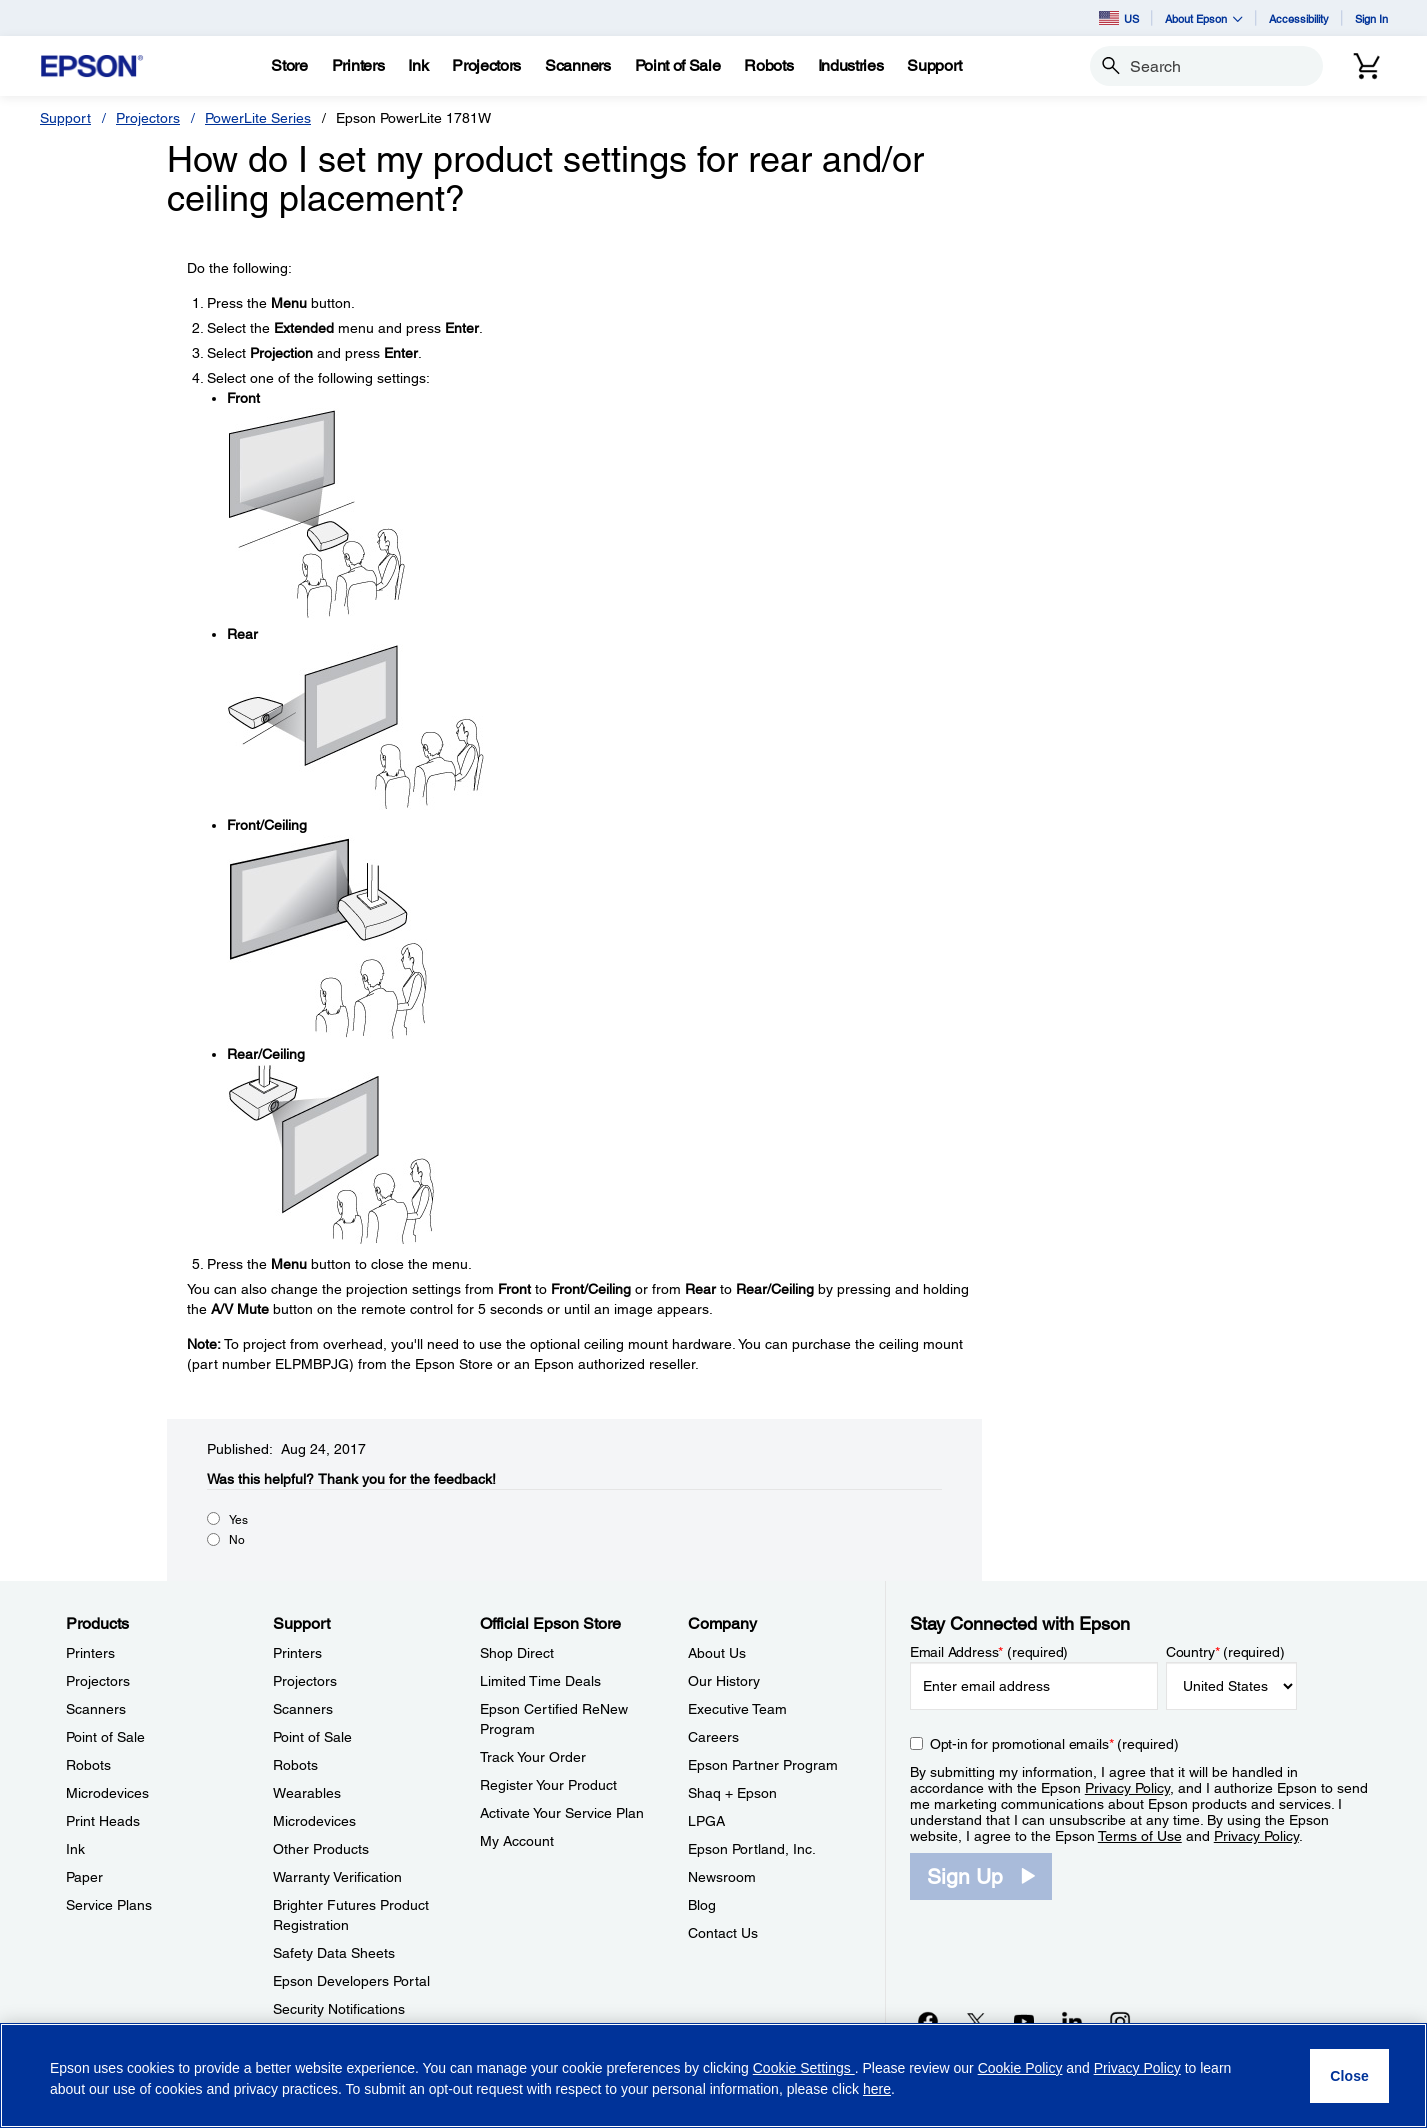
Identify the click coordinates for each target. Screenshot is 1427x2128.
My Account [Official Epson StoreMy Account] (517, 1841)
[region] (713, 2075)
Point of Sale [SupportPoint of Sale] (312, 1737)
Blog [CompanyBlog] (702, 1905)
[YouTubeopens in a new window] (1024, 2021)
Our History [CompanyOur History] (724, 1681)
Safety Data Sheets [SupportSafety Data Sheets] (334, 1953)
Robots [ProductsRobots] (88, 1765)
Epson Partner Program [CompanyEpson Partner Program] (763, 1765)
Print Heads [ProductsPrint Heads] (103, 1821)
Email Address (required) (989, 1652)
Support (65, 118)
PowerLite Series (258, 118)
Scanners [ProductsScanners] (96, 1709)
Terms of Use (1140, 1836)
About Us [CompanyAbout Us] (717, 1653)
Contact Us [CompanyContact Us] (723, 1933)
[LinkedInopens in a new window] (1072, 2021)
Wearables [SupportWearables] (307, 1793)
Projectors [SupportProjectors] (305, 1681)
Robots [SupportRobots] (295, 1765)
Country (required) (1225, 1652)
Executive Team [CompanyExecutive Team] (737, 1709)
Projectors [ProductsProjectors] (98, 1681)
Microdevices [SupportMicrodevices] (314, 1821)
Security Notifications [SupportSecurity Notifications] (339, 2009)
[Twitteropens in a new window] (976, 2021)
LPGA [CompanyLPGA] (706, 1821)
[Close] (1349, 2076)
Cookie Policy (1020, 2068)
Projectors (148, 118)
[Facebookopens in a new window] (928, 2021)
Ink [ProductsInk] (75, 1849)
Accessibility (1299, 18)
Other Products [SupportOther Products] (321, 1849)
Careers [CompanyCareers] (713, 1737)
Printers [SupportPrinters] (297, 1653)
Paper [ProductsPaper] (84, 1877)
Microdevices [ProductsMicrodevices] (107, 1793)
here (877, 2089)
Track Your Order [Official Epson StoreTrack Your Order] (533, 1757)
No (237, 1540)
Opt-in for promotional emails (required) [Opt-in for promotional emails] (1054, 1744)
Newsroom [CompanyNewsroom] (722, 1877)
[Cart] (1367, 66)
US (1119, 18)
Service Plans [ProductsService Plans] (109, 1905)
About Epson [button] (1204, 18)
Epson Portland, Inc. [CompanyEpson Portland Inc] (752, 1849)
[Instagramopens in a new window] (1120, 2021)
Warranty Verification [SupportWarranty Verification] (337, 1877)
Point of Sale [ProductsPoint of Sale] (105, 1737)
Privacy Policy (1127, 1788)
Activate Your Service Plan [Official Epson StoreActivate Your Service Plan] (562, 1813)
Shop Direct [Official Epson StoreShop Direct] (517, 1653)
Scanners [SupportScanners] (303, 1709)
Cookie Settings (804, 2068)
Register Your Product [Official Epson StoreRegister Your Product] (548, 1785)
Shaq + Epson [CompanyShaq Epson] (732, 1793)
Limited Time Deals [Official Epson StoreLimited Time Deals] (540, 1681)
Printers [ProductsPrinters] (90, 1653)
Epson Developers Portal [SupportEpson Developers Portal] (351, 1981)
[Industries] (851, 66)
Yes (238, 1520)
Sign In (1371, 18)
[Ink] (418, 66)
